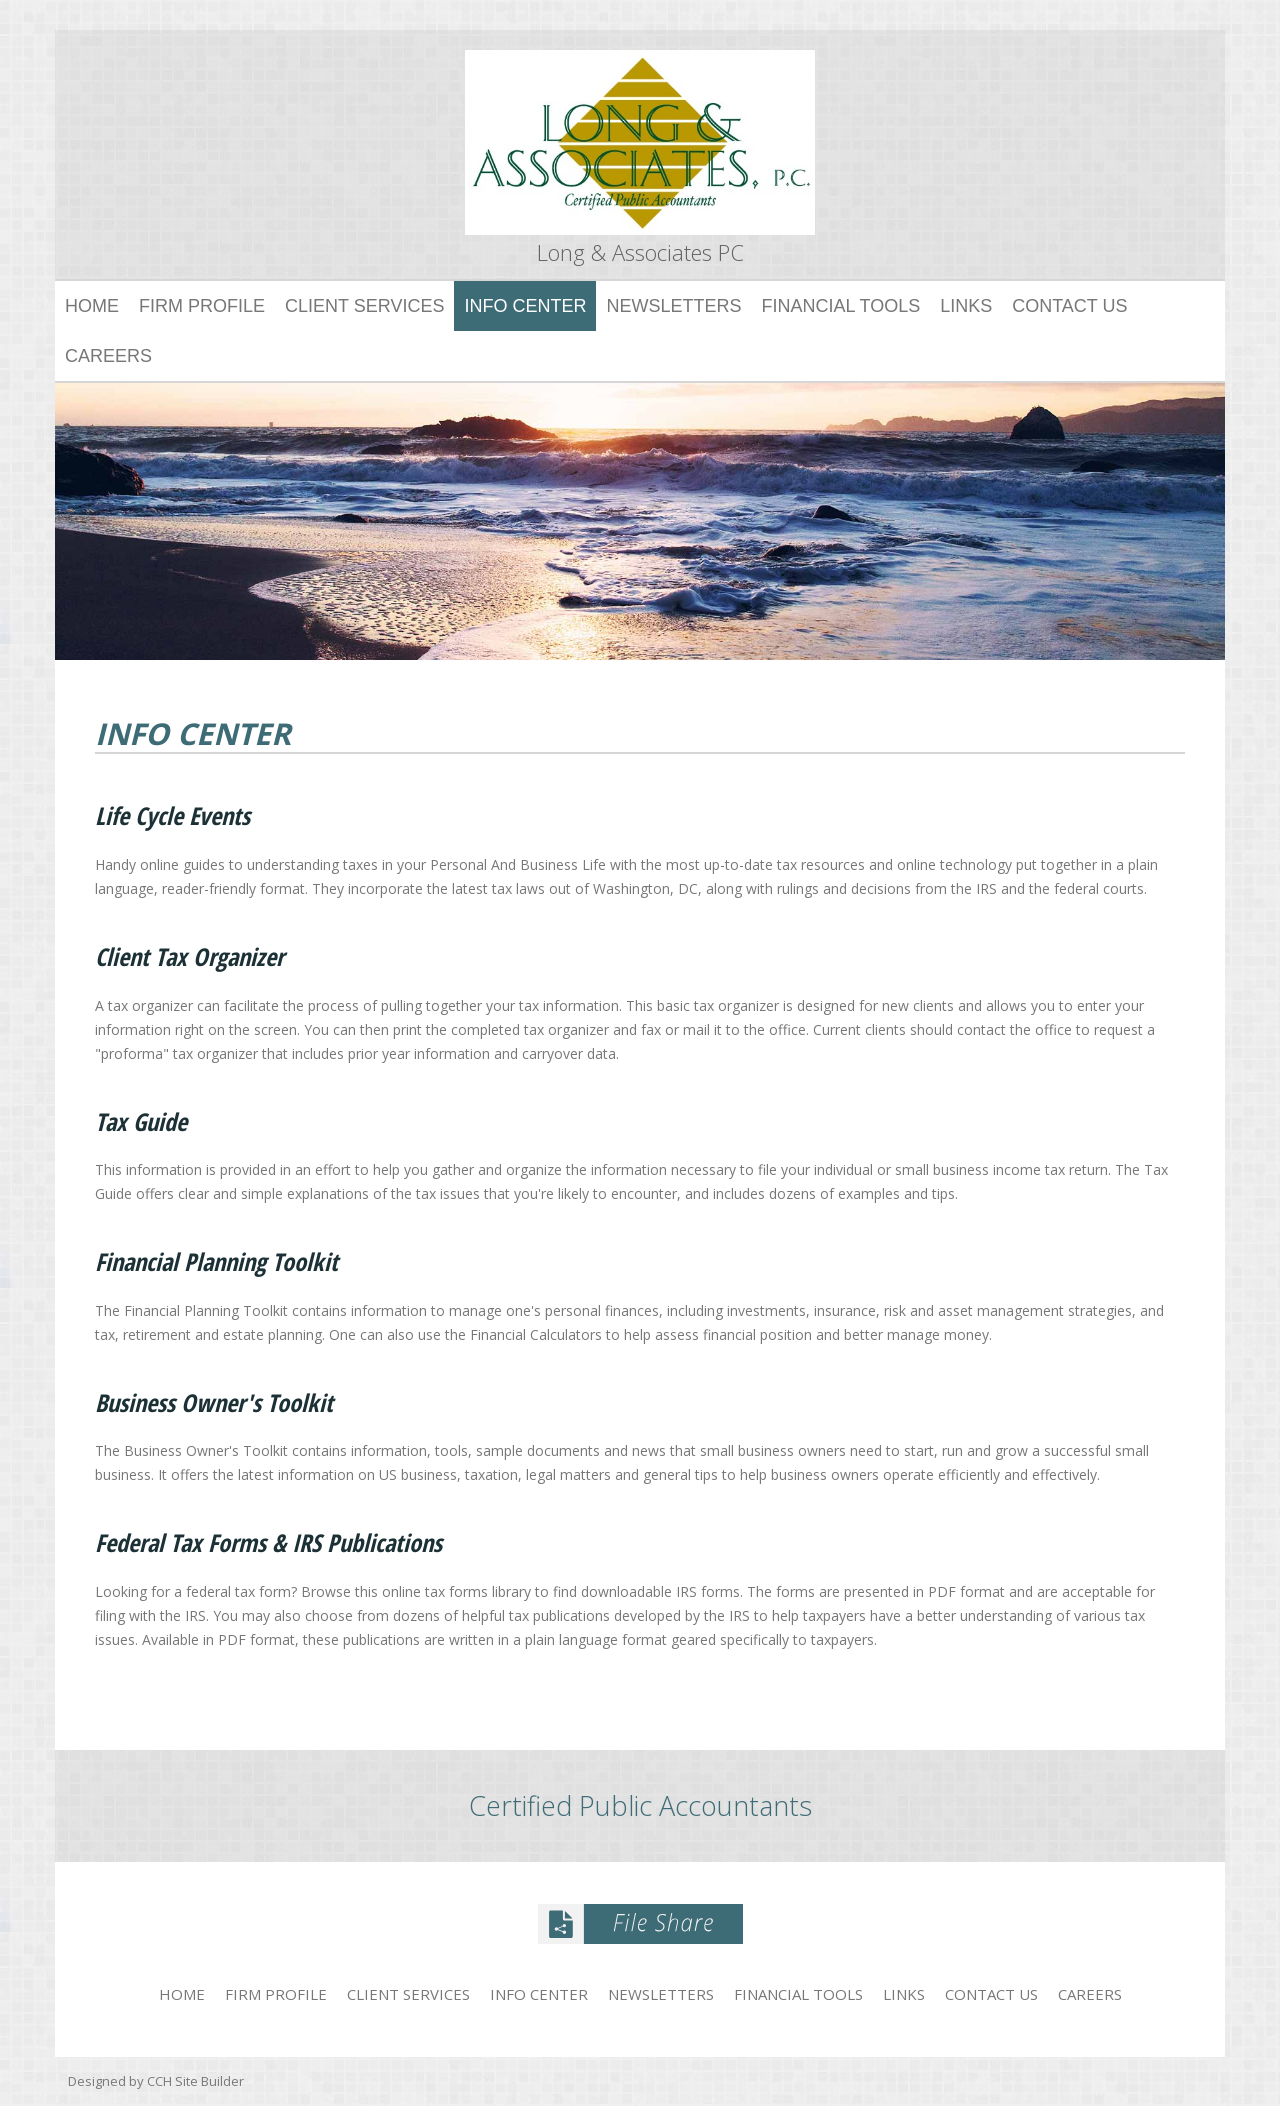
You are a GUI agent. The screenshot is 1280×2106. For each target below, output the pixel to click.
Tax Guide (141, 1122)
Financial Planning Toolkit (216, 1262)
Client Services (364, 306)
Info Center (525, 306)
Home (92, 306)
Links (966, 306)
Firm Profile (202, 306)
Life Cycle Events (172, 816)
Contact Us (1069, 306)
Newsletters (673, 306)
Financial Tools (840, 306)
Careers (108, 356)
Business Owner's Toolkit (214, 1403)
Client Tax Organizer (189, 957)
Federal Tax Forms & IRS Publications (268, 1543)
